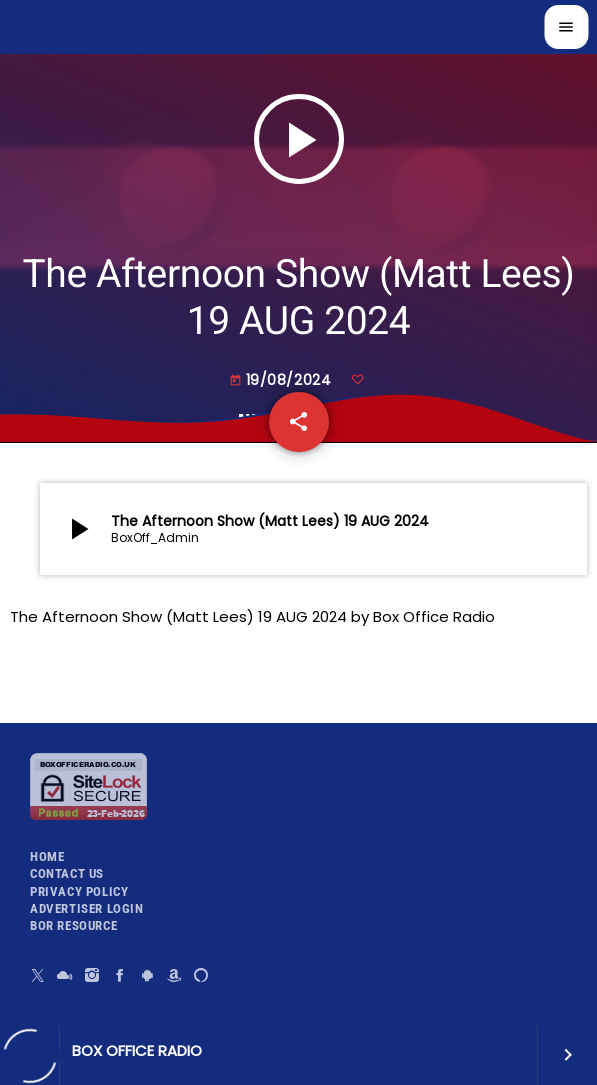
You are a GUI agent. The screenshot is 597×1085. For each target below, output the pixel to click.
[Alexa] (201, 975)
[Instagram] (92, 975)
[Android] (147, 975)
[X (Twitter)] (38, 975)
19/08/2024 (282, 380)
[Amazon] (174, 975)
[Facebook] (120, 975)
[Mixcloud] (65, 975)
